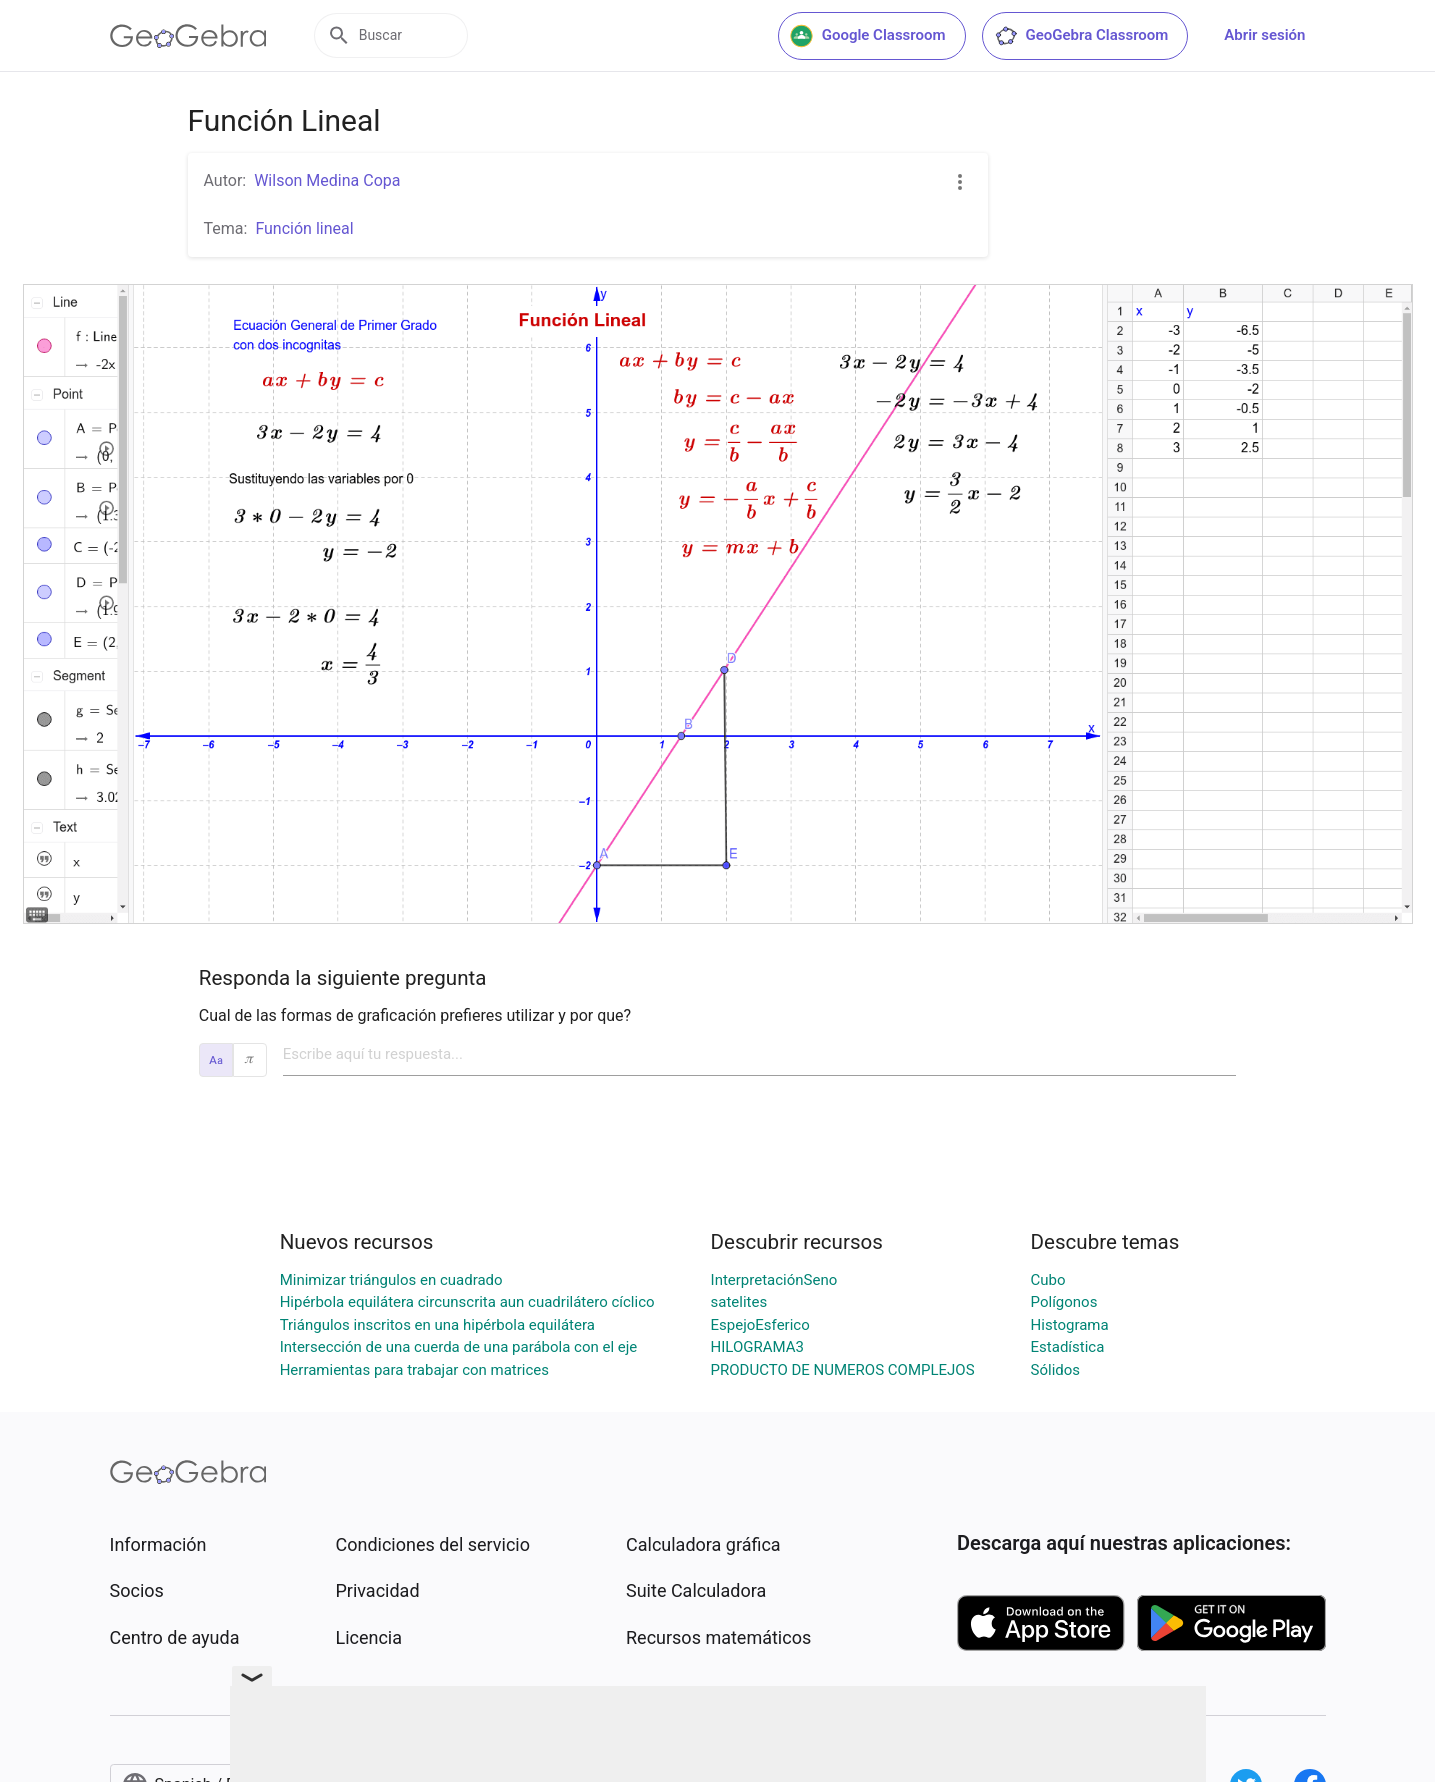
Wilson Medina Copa (327, 180)
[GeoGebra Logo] (188, 36)
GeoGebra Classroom (1081, 36)
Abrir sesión (1264, 35)
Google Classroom (868, 36)
